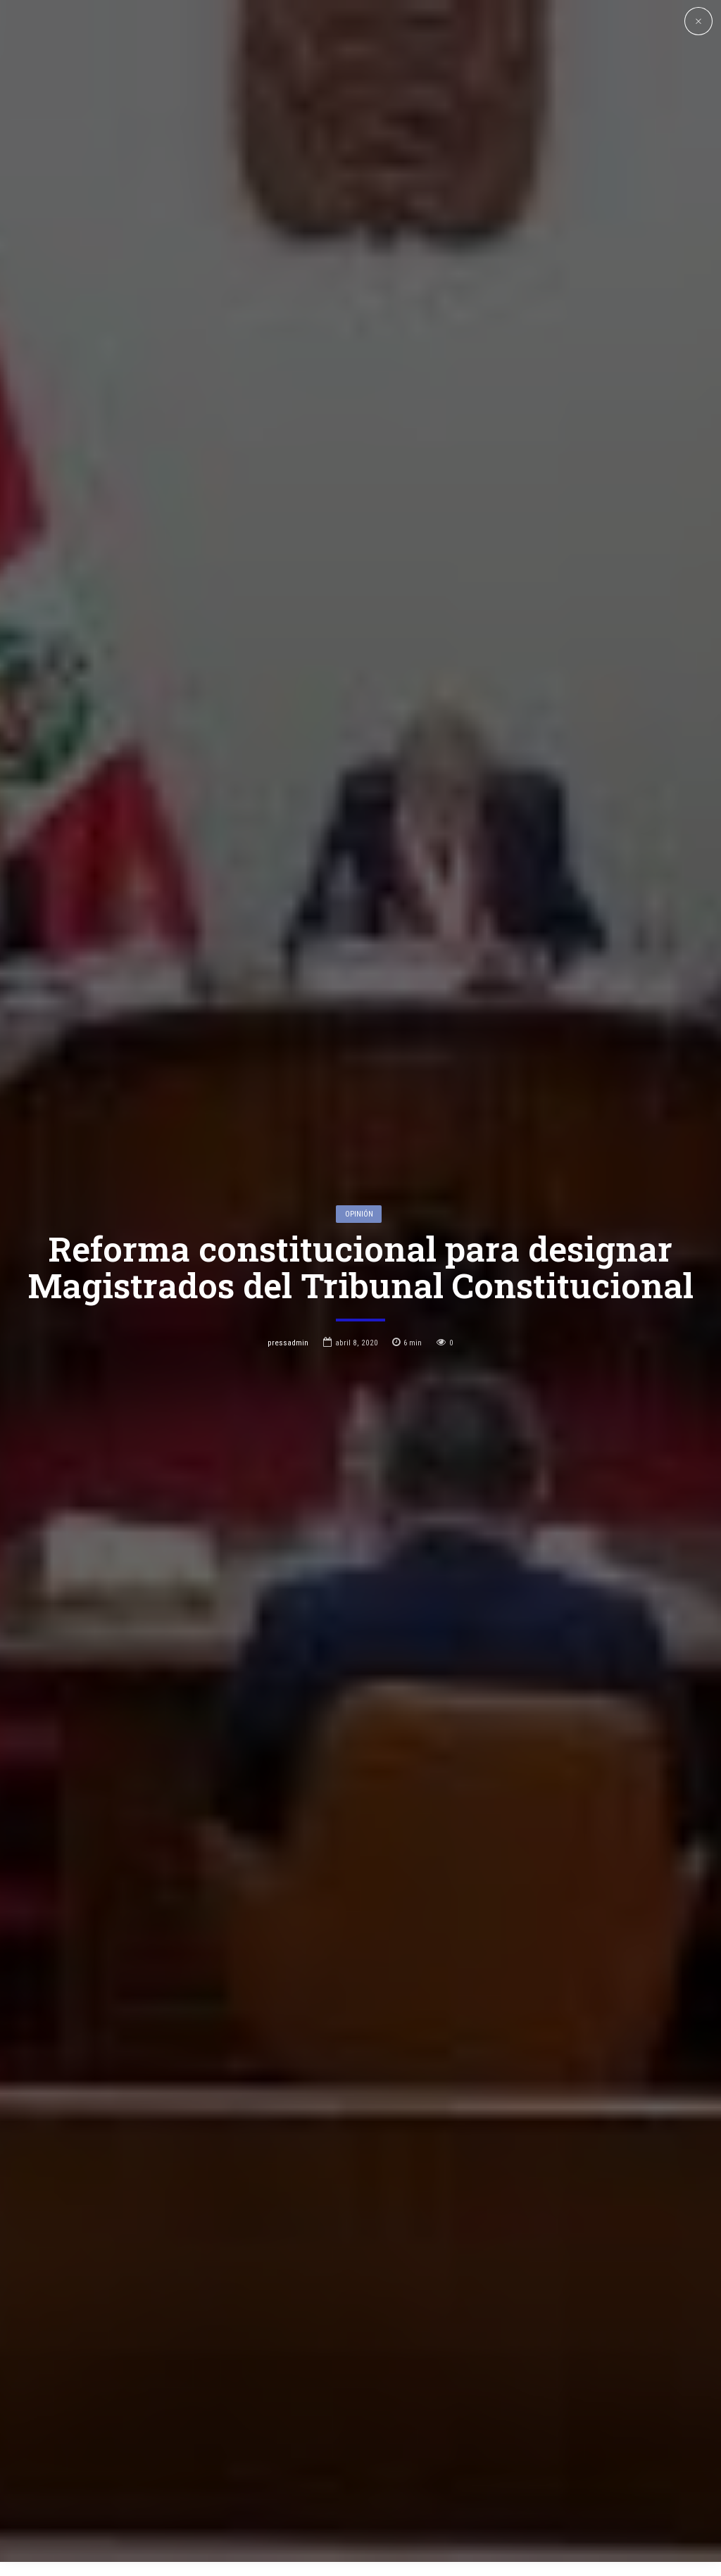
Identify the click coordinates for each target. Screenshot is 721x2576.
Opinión (359, 1059)
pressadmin (288, 1188)
